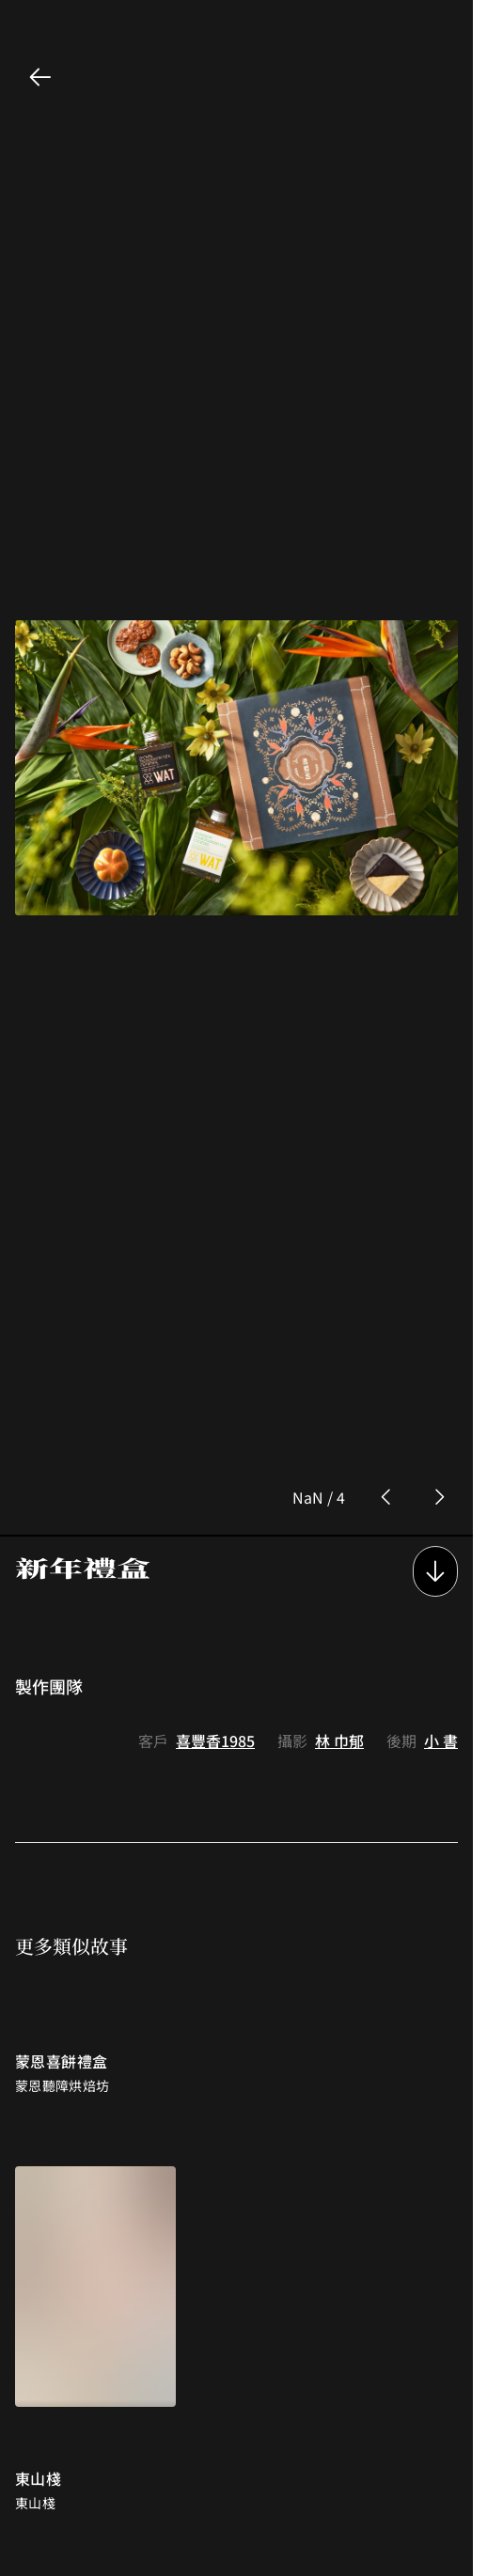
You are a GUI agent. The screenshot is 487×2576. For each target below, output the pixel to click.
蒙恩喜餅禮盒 (61, 1917)
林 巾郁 (339, 1596)
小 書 (441, 1596)
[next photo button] (439, 1353)
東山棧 (38, 2334)
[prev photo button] (386, 1353)
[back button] (40, 77)
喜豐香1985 (215, 1596)
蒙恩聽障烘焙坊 (62, 1941)
